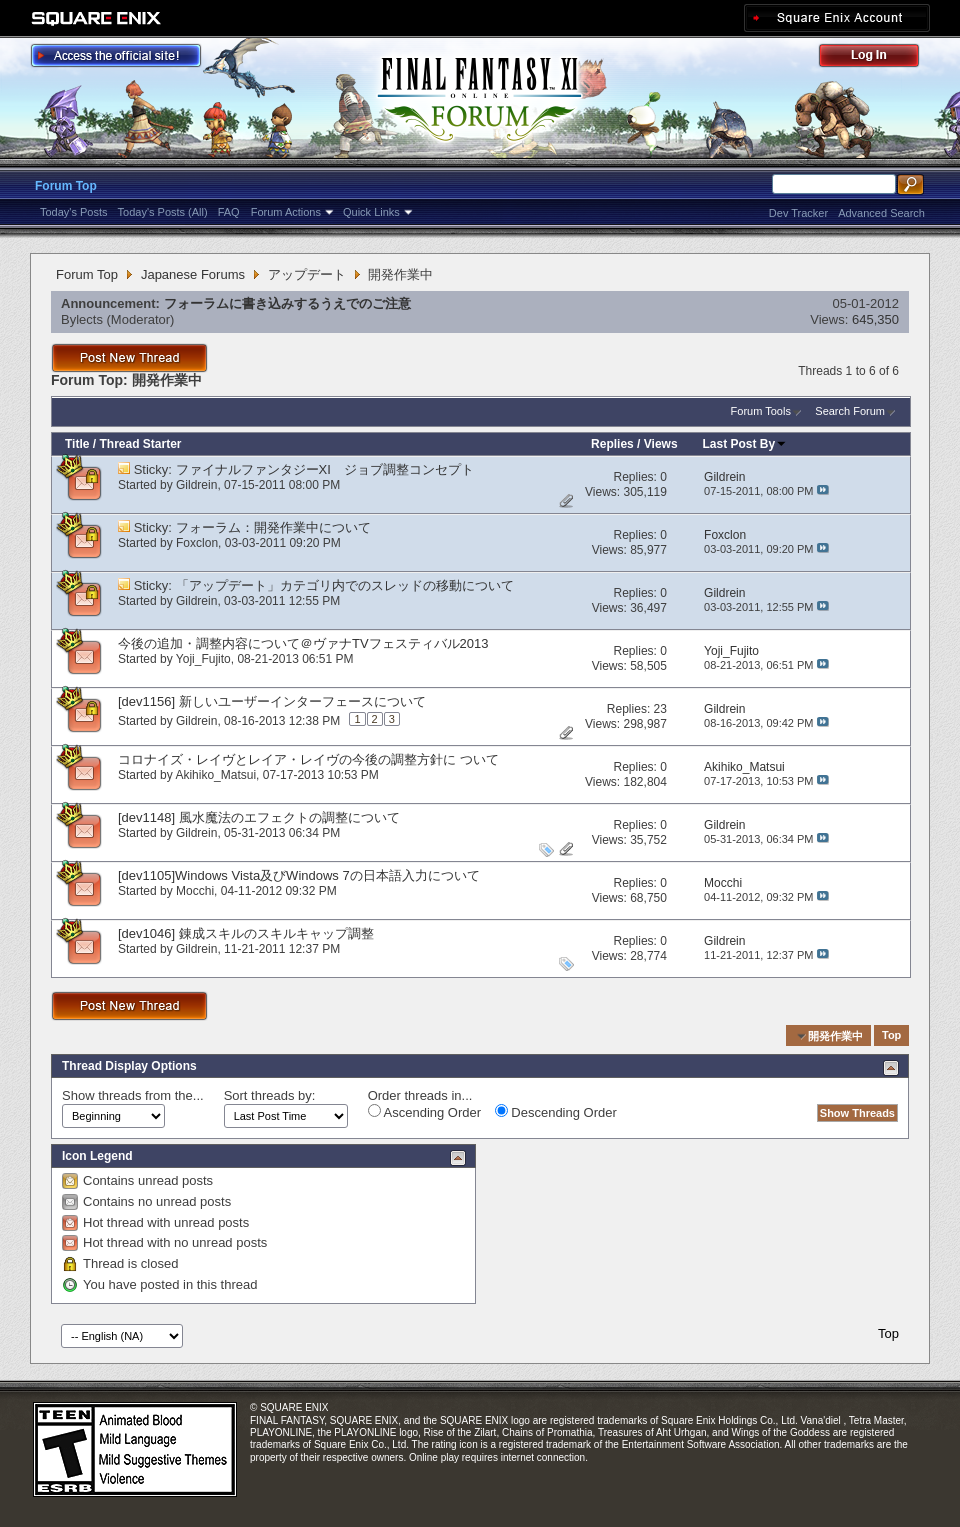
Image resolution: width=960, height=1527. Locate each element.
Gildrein (196, 485)
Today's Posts (74, 212)
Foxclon (197, 543)
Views (661, 444)
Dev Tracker (798, 213)
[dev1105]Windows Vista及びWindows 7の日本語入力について (299, 875)
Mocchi (195, 891)
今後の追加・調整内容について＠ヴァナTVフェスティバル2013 (303, 643)
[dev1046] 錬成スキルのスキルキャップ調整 (246, 933)
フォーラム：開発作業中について (273, 527)
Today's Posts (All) (163, 212)
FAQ (229, 212)
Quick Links (371, 212)
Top (891, 1036)
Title (77, 444)
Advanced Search (881, 213)
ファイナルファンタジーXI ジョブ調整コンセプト (325, 469)
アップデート (307, 274)
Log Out (879, 58)
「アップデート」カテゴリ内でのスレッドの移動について (345, 585)
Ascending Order (424, 1112)
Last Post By (745, 444)
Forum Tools (761, 411)
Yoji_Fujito (203, 659)
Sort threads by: (270, 1095)
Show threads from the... (133, 1095)
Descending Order (556, 1112)
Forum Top (66, 186)
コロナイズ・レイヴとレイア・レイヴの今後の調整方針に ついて (308, 759)
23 (660, 709)
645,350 (875, 319)
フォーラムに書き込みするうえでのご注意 (287, 303)
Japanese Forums (193, 274)
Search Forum (850, 411)
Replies (612, 444)
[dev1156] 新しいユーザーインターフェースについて (272, 701)
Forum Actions (286, 212)
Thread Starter (140, 444)
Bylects (82, 319)
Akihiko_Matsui (215, 775)
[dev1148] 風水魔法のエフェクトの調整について (259, 817)
